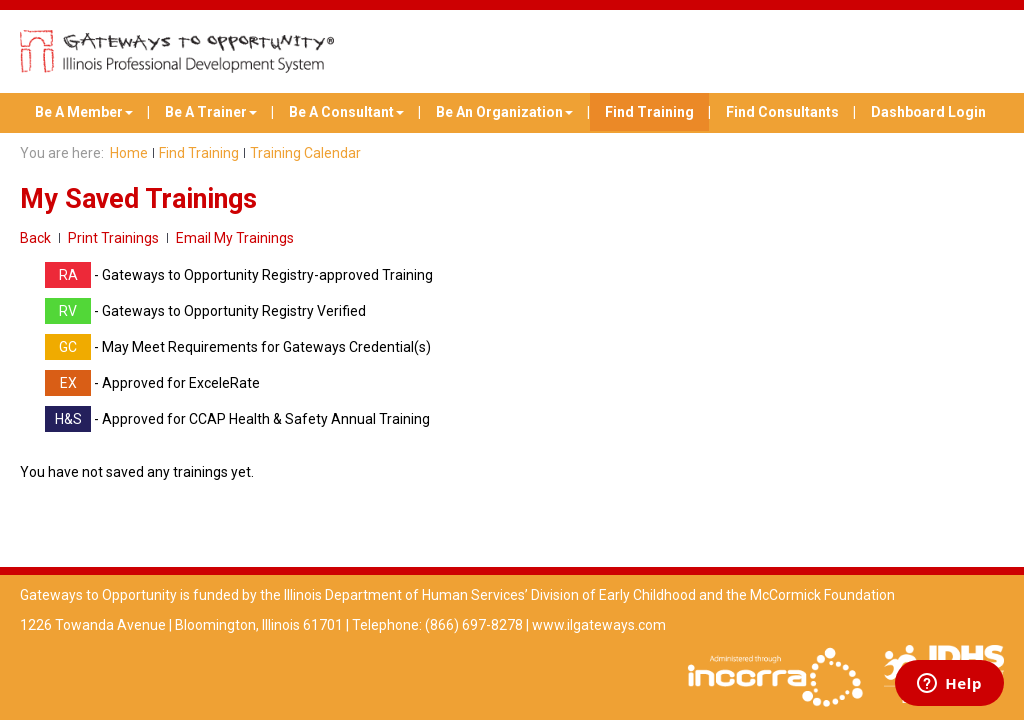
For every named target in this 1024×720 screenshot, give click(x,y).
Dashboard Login (928, 112)
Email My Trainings (235, 238)
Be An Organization (504, 112)
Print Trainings (113, 238)
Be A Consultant (346, 112)
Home (129, 153)
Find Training (649, 112)
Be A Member (84, 112)
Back (35, 238)
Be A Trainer (211, 112)
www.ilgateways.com (599, 625)
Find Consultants (782, 112)
